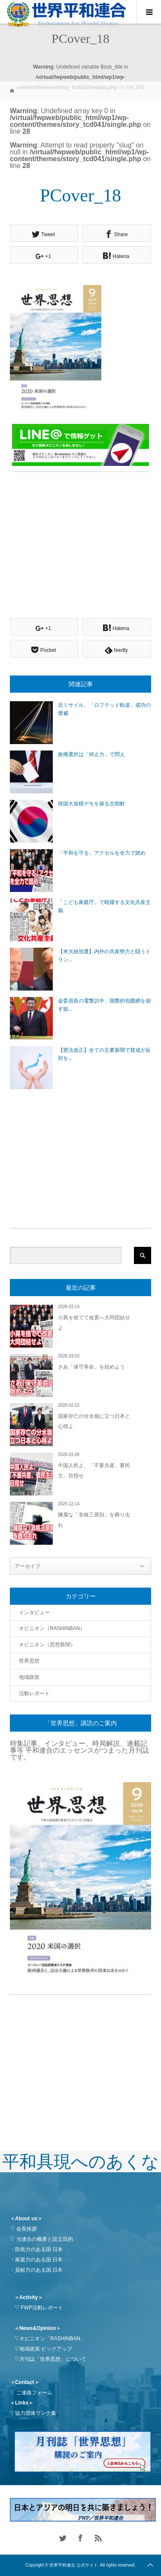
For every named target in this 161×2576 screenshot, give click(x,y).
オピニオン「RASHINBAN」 (52, 2339)
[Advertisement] (84, 538)
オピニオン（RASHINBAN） (52, 1628)
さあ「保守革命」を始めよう (91, 1367)
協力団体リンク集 (35, 2413)
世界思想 (29, 1661)
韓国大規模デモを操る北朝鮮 (91, 804)
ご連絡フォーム (34, 2393)
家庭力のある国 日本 (39, 2260)
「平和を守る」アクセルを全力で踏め (102, 853)
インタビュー (34, 1612)
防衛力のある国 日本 (39, 2249)
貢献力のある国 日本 (39, 2270)
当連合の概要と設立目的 (44, 2239)
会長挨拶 (26, 2229)
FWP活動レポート (42, 2308)
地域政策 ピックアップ (45, 2349)
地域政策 (29, 1677)
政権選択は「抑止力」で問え (91, 754)
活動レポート (34, 1693)
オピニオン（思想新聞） (47, 1645)
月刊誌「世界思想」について (52, 2359)
